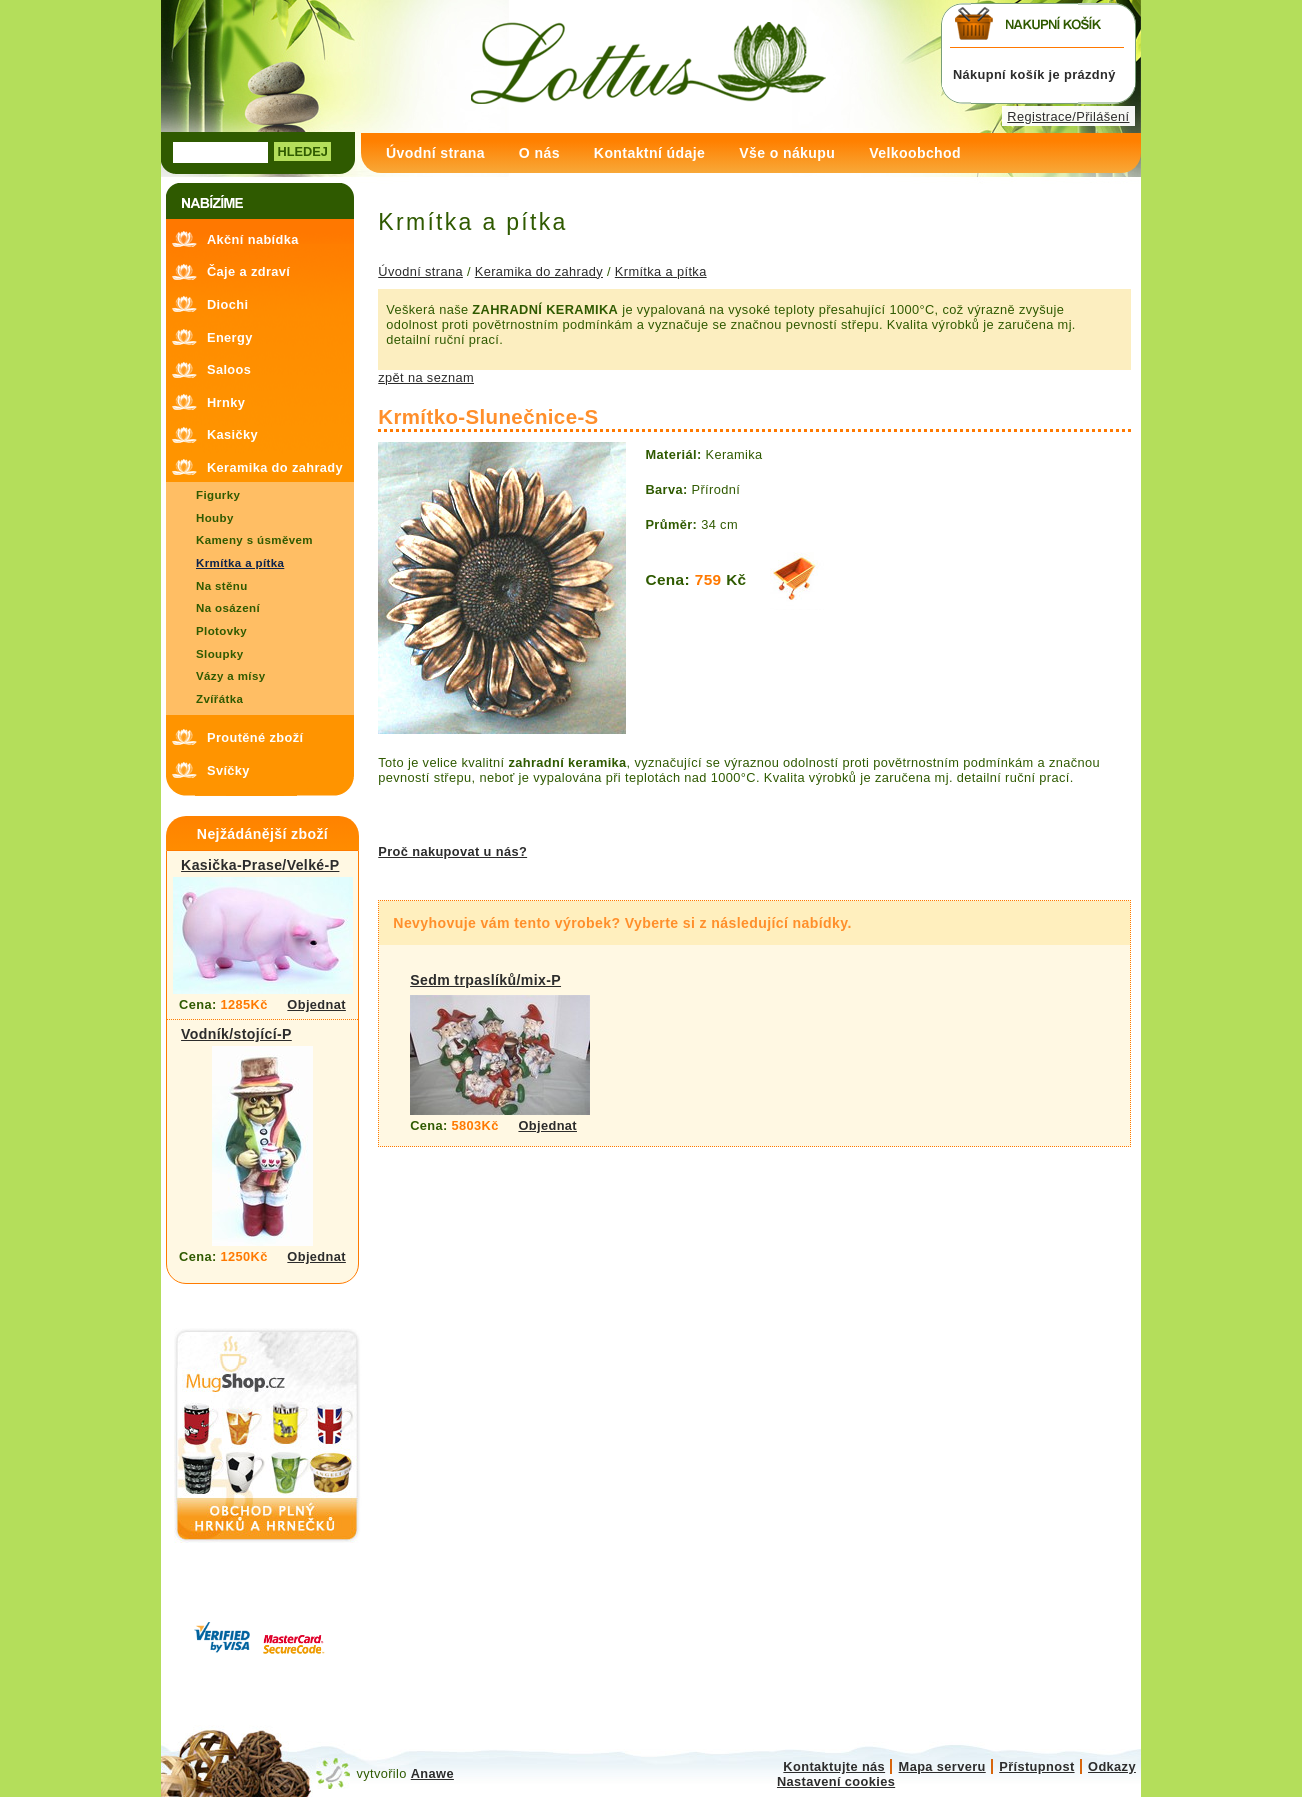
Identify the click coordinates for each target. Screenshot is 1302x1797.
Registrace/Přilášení (1068, 116)
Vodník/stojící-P (236, 1034)
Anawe (432, 1773)
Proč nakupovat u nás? (452, 851)
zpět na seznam (426, 377)
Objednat (316, 1004)
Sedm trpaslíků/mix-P (485, 980)
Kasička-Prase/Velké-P (260, 865)
